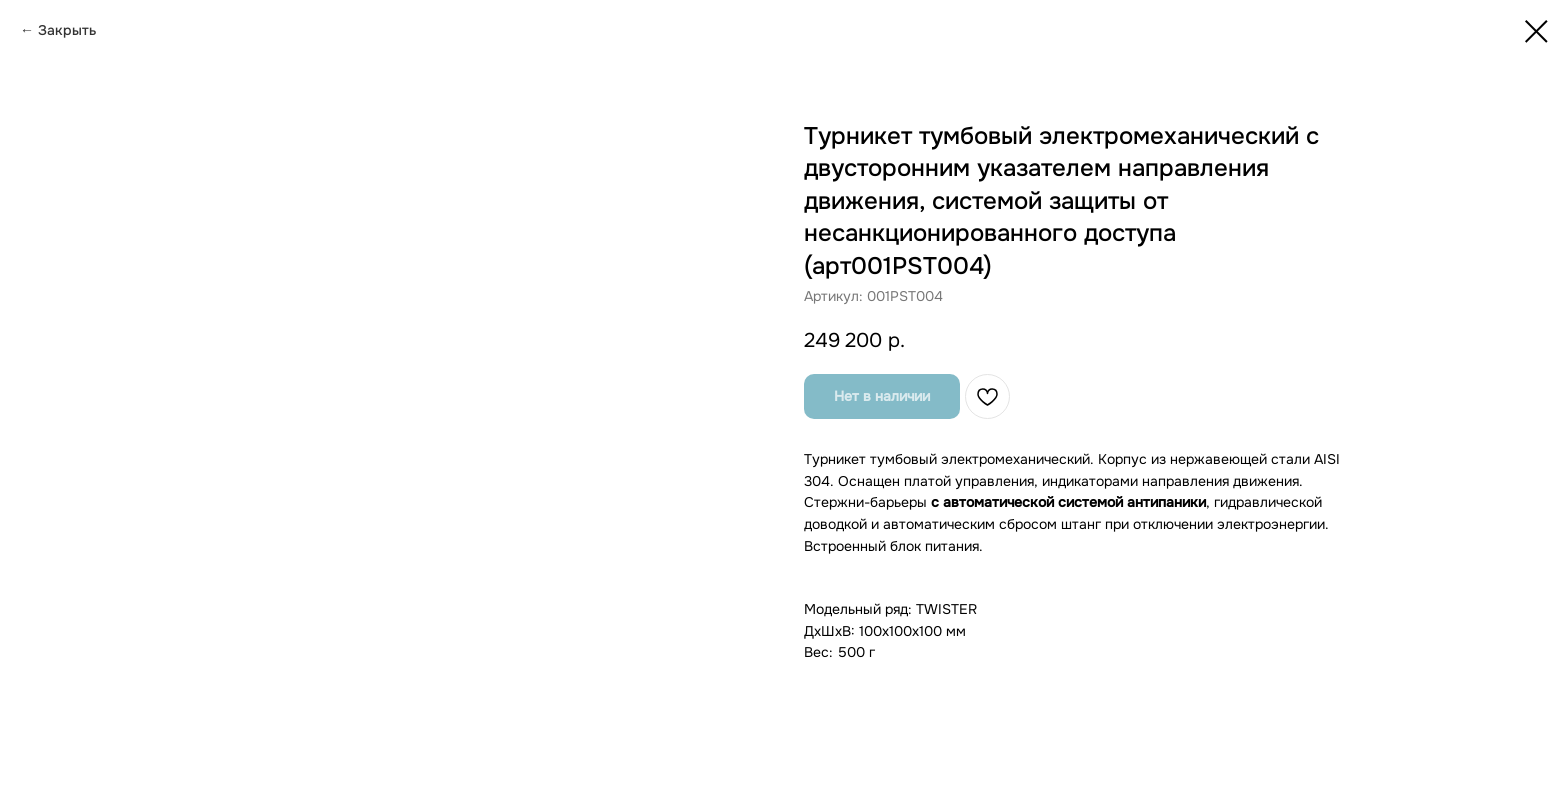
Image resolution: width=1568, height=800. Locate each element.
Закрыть (67, 30)
